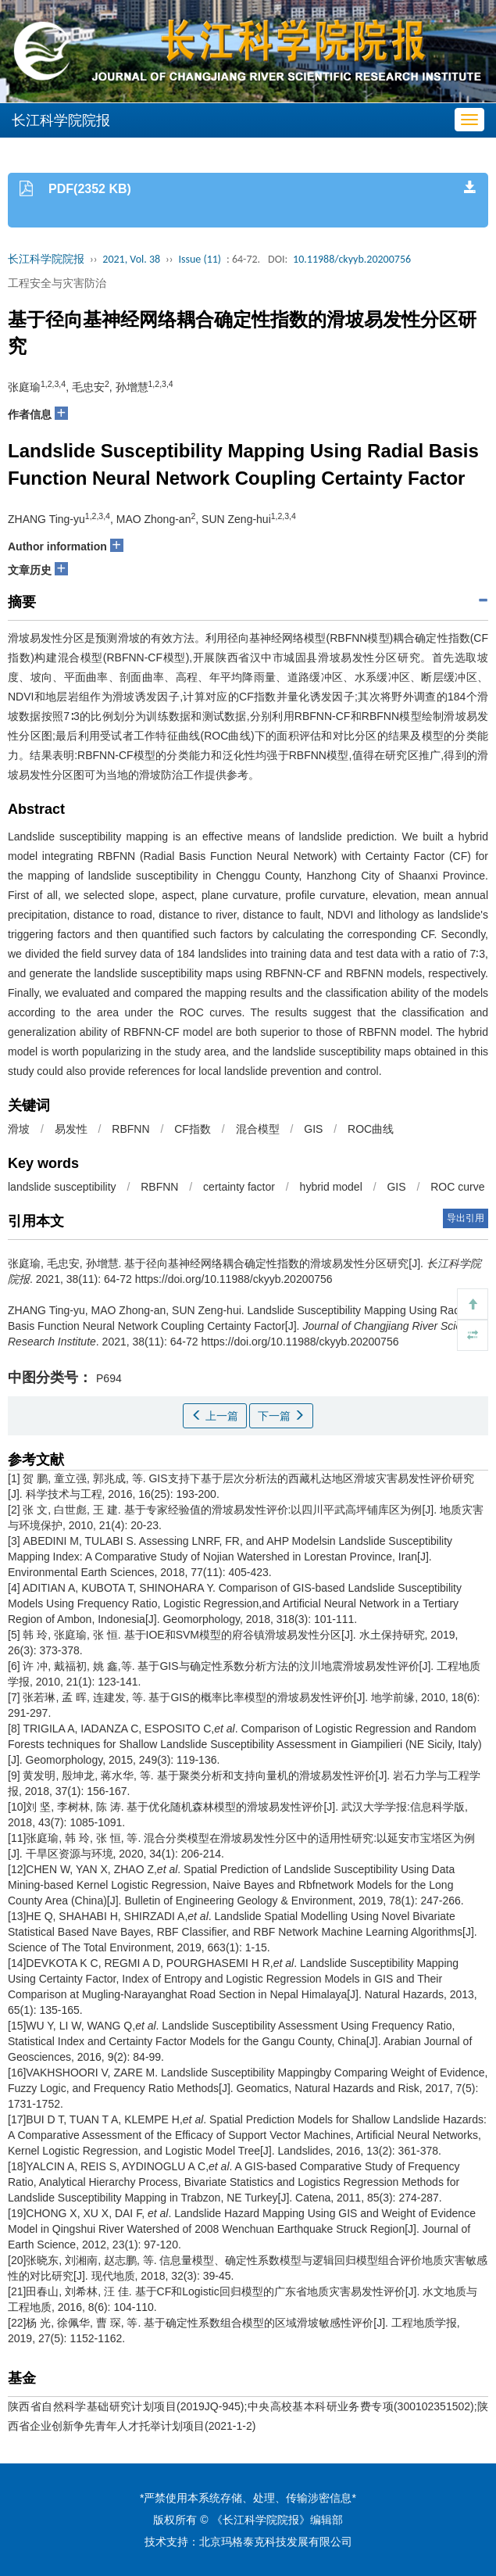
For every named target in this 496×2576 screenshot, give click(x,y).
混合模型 (258, 1129)
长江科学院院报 (46, 259)
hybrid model (331, 1187)
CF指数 (192, 1129)
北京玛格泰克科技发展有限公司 (275, 2541)
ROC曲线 (371, 1129)
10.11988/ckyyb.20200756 (352, 259)
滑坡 (19, 1129)
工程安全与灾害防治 (57, 283)
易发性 (71, 1129)
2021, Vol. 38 (131, 259)
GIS (313, 1129)
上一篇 (214, 1416)
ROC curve (457, 1187)
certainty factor (239, 1187)
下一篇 (281, 1416)
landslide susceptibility (62, 1187)
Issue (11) (199, 259)
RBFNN (130, 1129)
